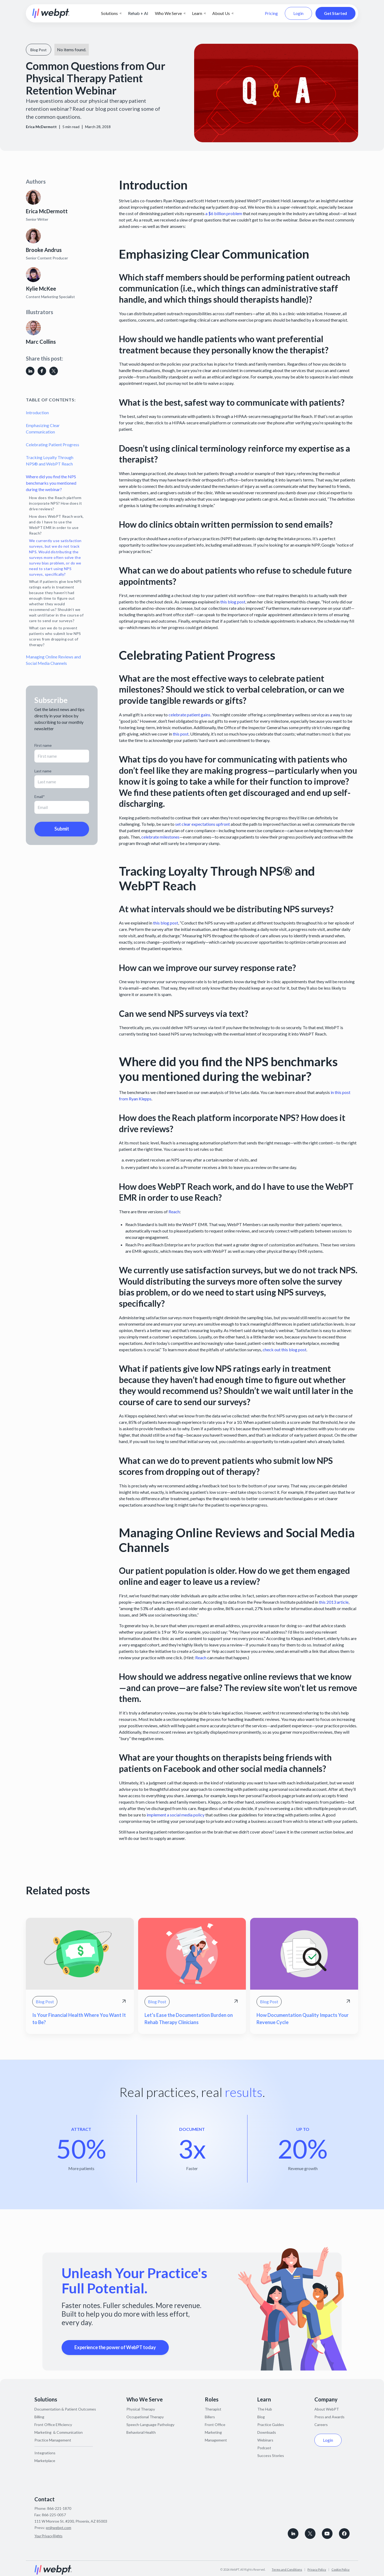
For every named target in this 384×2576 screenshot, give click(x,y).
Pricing (271, 13)
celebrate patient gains (189, 714)
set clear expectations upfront (202, 824)
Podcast (264, 2447)
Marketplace (44, 2460)
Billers (210, 2417)
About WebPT (326, 2409)
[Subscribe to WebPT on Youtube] (327, 2533)
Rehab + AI (138, 13)
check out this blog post (284, 1349)
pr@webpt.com (58, 2527)
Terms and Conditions (287, 2569)
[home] (51, 13)
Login (298, 13)
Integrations (44, 2453)
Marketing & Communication (58, 2432)
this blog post (232, 601)
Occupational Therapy (145, 2417)
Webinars (265, 2440)
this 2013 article (334, 1602)
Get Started (335, 13)
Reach (174, 1211)
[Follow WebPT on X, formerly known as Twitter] (310, 2533)
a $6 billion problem (223, 213)
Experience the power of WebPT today (115, 2347)
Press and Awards (329, 2417)
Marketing (213, 2432)
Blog (261, 2417)
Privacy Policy (316, 2569)
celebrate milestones (160, 836)
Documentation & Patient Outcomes (65, 2409)
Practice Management (52, 2440)
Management (216, 2440)
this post (181, 733)
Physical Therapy (140, 2409)
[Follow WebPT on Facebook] (344, 2533)
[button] (111, 13)
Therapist (213, 2409)
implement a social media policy (176, 1814)
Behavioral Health (141, 2432)
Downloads (266, 2432)
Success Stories (270, 2455)
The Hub (264, 2409)
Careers (321, 2424)
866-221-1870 (59, 2508)
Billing (39, 2417)
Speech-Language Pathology (150, 2424)
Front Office (215, 2424)
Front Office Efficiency (53, 2424)
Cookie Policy (340, 2569)
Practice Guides (270, 2424)
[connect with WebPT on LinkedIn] (293, 2533)
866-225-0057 (54, 2514)
